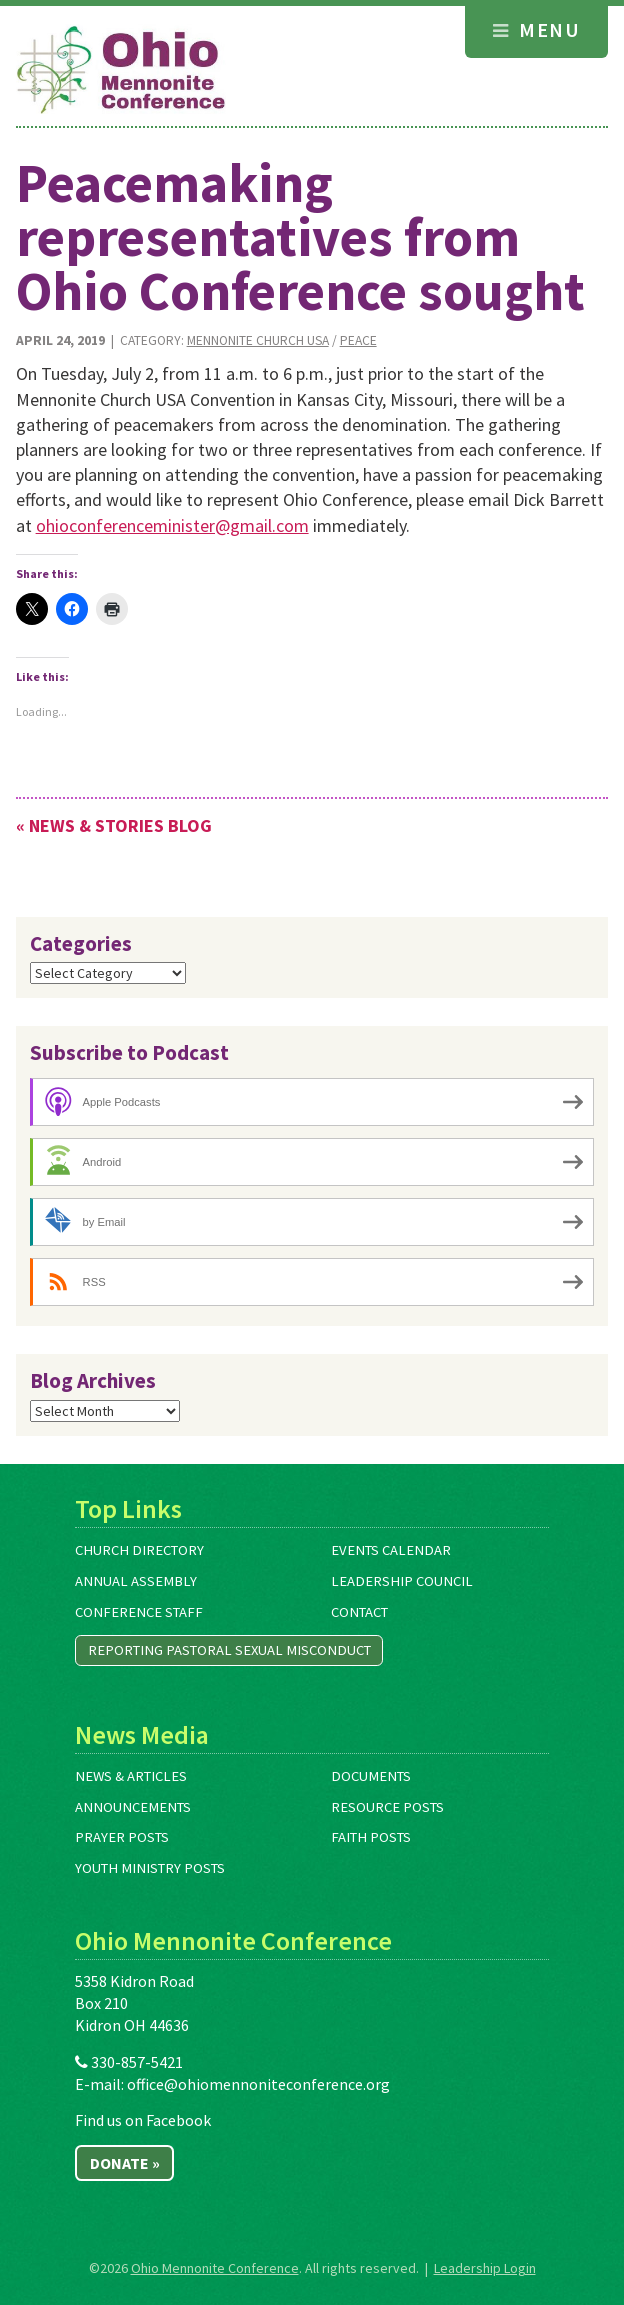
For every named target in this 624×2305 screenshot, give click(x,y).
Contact (359, 1612)
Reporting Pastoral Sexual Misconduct (229, 1650)
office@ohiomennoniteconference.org (258, 2084)
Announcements (133, 1807)
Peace (358, 340)
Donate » (125, 2163)
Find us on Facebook (143, 2120)
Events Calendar (391, 1550)
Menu (536, 29)
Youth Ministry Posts (150, 1868)
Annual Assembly (136, 1581)
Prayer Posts (122, 1837)
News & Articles (131, 1776)
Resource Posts (387, 1807)
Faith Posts (371, 1837)
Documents (371, 1776)
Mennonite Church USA (258, 340)
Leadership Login (485, 2268)
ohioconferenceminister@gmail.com (172, 525)
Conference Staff (139, 1612)
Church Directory (139, 1550)
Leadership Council (402, 1581)
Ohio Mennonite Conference (215, 2268)
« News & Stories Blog (114, 825)
